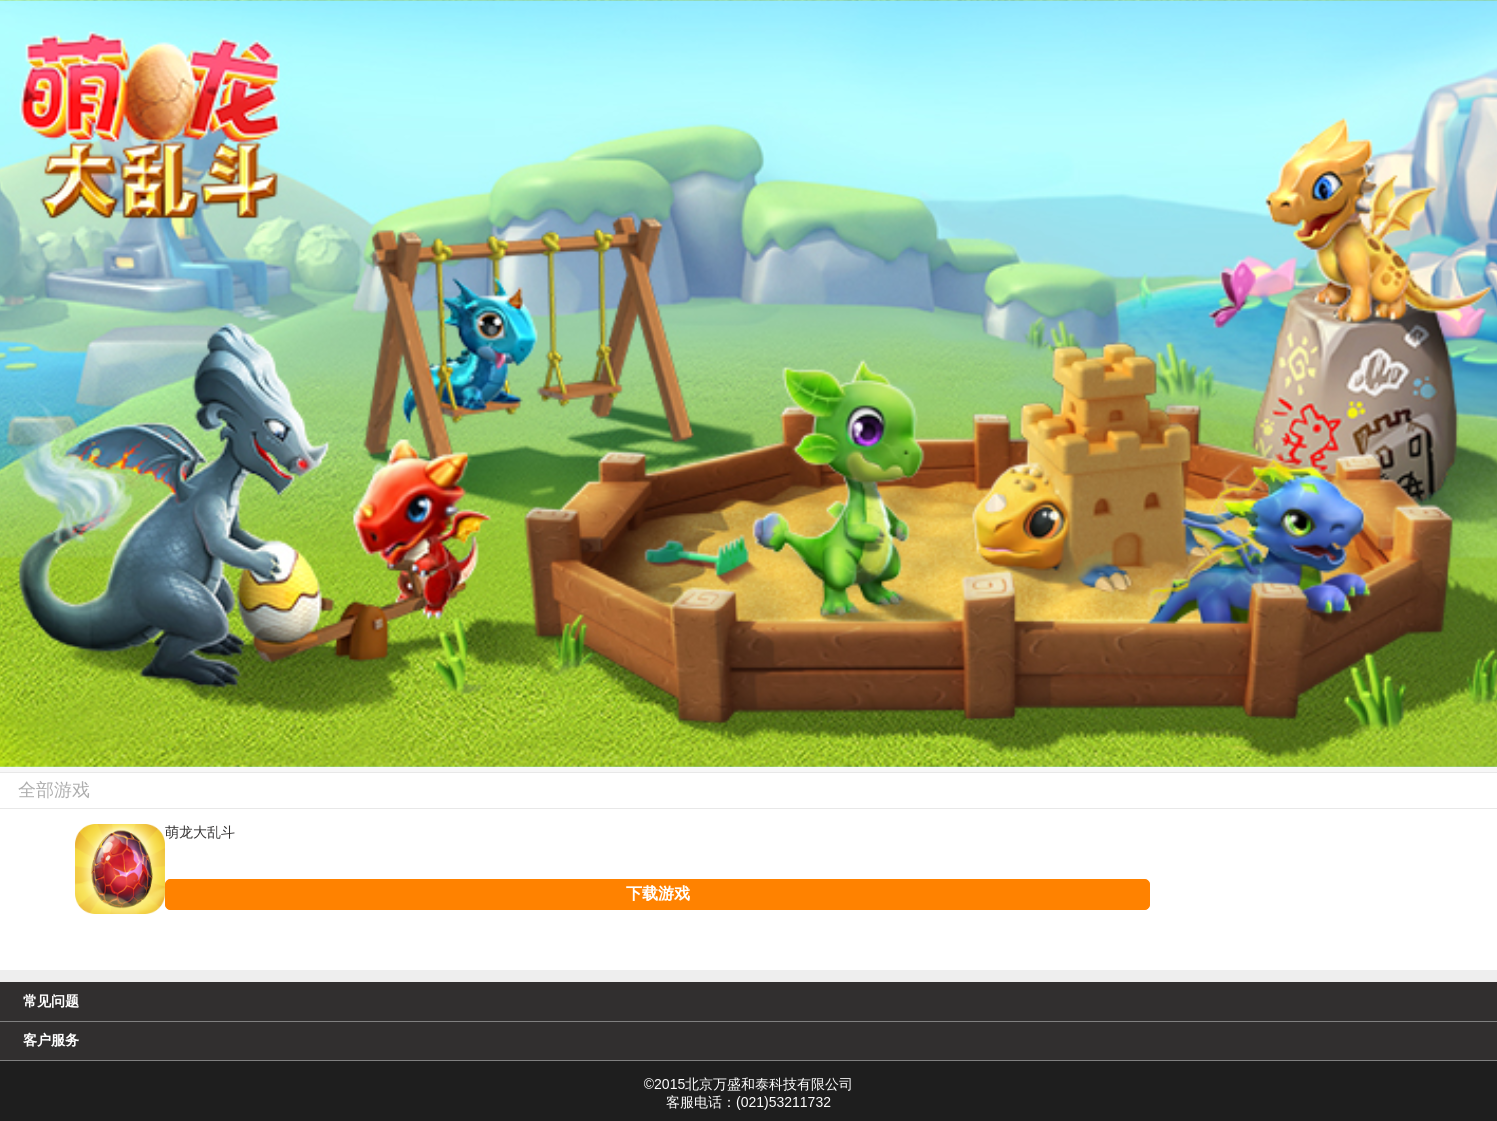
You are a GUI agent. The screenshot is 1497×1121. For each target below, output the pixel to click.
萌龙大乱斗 (200, 833)
